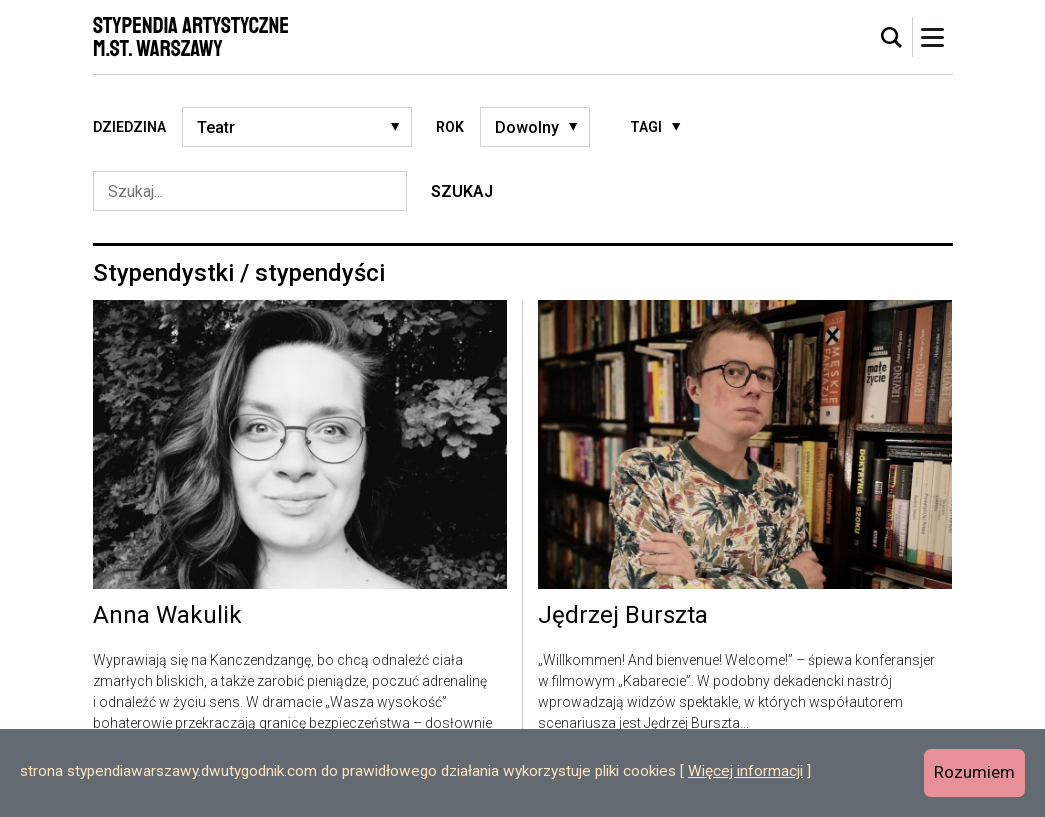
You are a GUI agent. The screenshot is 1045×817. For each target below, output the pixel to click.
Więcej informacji (745, 771)
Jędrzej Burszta (623, 616)
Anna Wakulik (167, 616)
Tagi (646, 127)
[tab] (892, 38)
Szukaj (462, 191)
